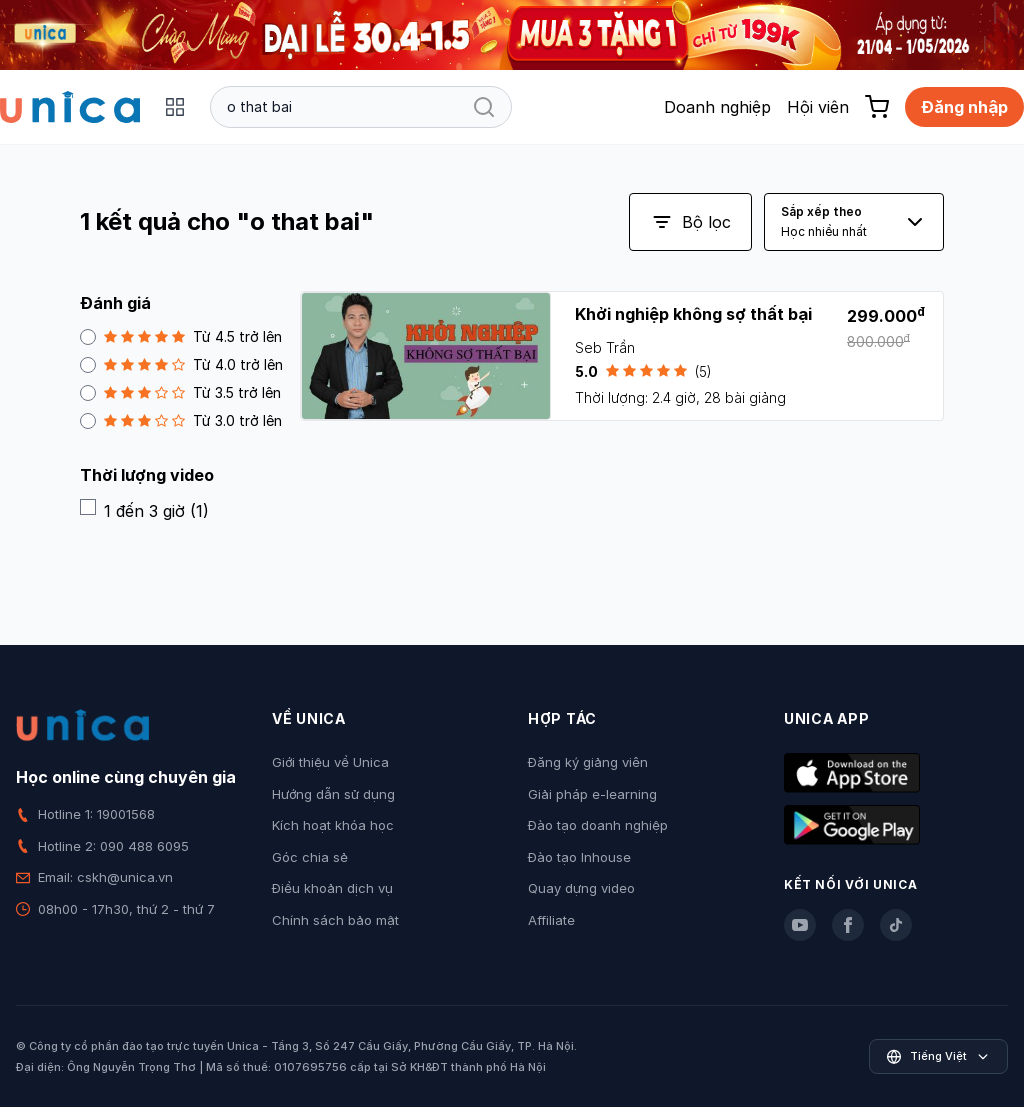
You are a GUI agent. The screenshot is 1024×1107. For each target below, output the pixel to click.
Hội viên (818, 107)
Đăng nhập (964, 107)
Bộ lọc (690, 222)
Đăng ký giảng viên (588, 762)
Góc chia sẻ (310, 857)
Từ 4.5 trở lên (181, 336)
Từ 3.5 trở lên (180, 392)
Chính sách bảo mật (335, 920)
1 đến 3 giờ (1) (144, 510)
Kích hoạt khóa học (333, 825)
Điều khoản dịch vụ (332, 888)
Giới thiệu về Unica (330, 762)
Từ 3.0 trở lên (181, 420)
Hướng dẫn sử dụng (333, 794)
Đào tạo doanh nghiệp (598, 825)
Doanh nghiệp (717, 107)
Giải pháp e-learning (592, 794)
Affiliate (551, 920)
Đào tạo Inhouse (579, 857)
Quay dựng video (581, 888)
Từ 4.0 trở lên (181, 364)
